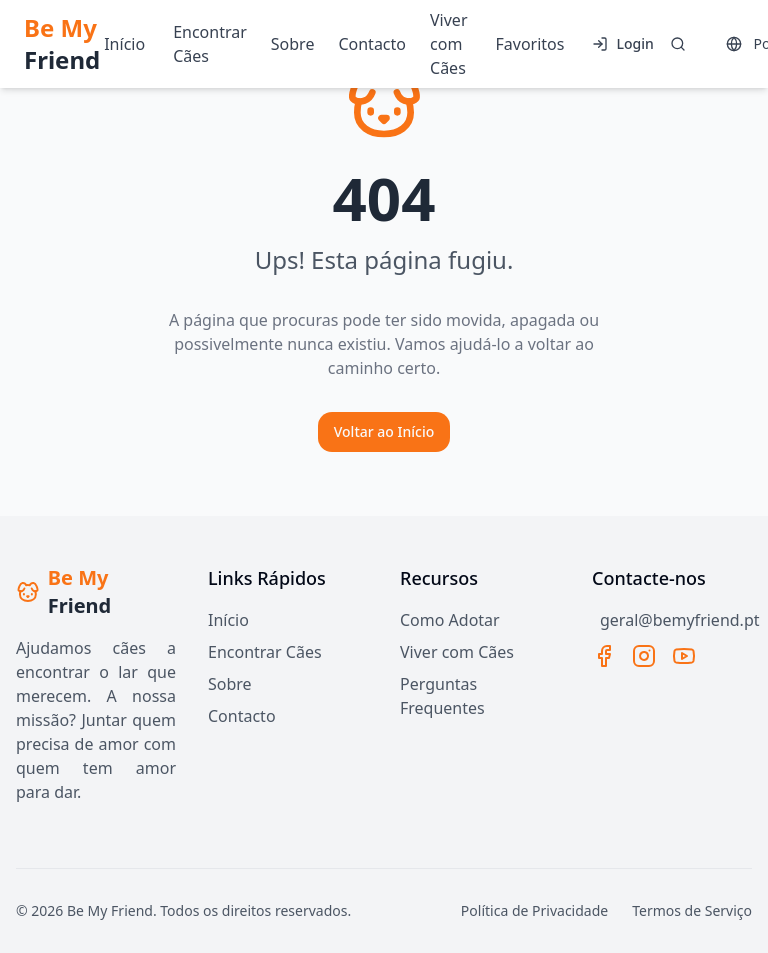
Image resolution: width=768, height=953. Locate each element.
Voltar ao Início (384, 431)
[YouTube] (684, 656)
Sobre (230, 684)
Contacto (242, 716)
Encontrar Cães (265, 652)
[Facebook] (604, 656)
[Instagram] (644, 656)
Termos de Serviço (692, 910)
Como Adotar (450, 620)
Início (228, 620)
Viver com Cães (457, 652)
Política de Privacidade (534, 910)
